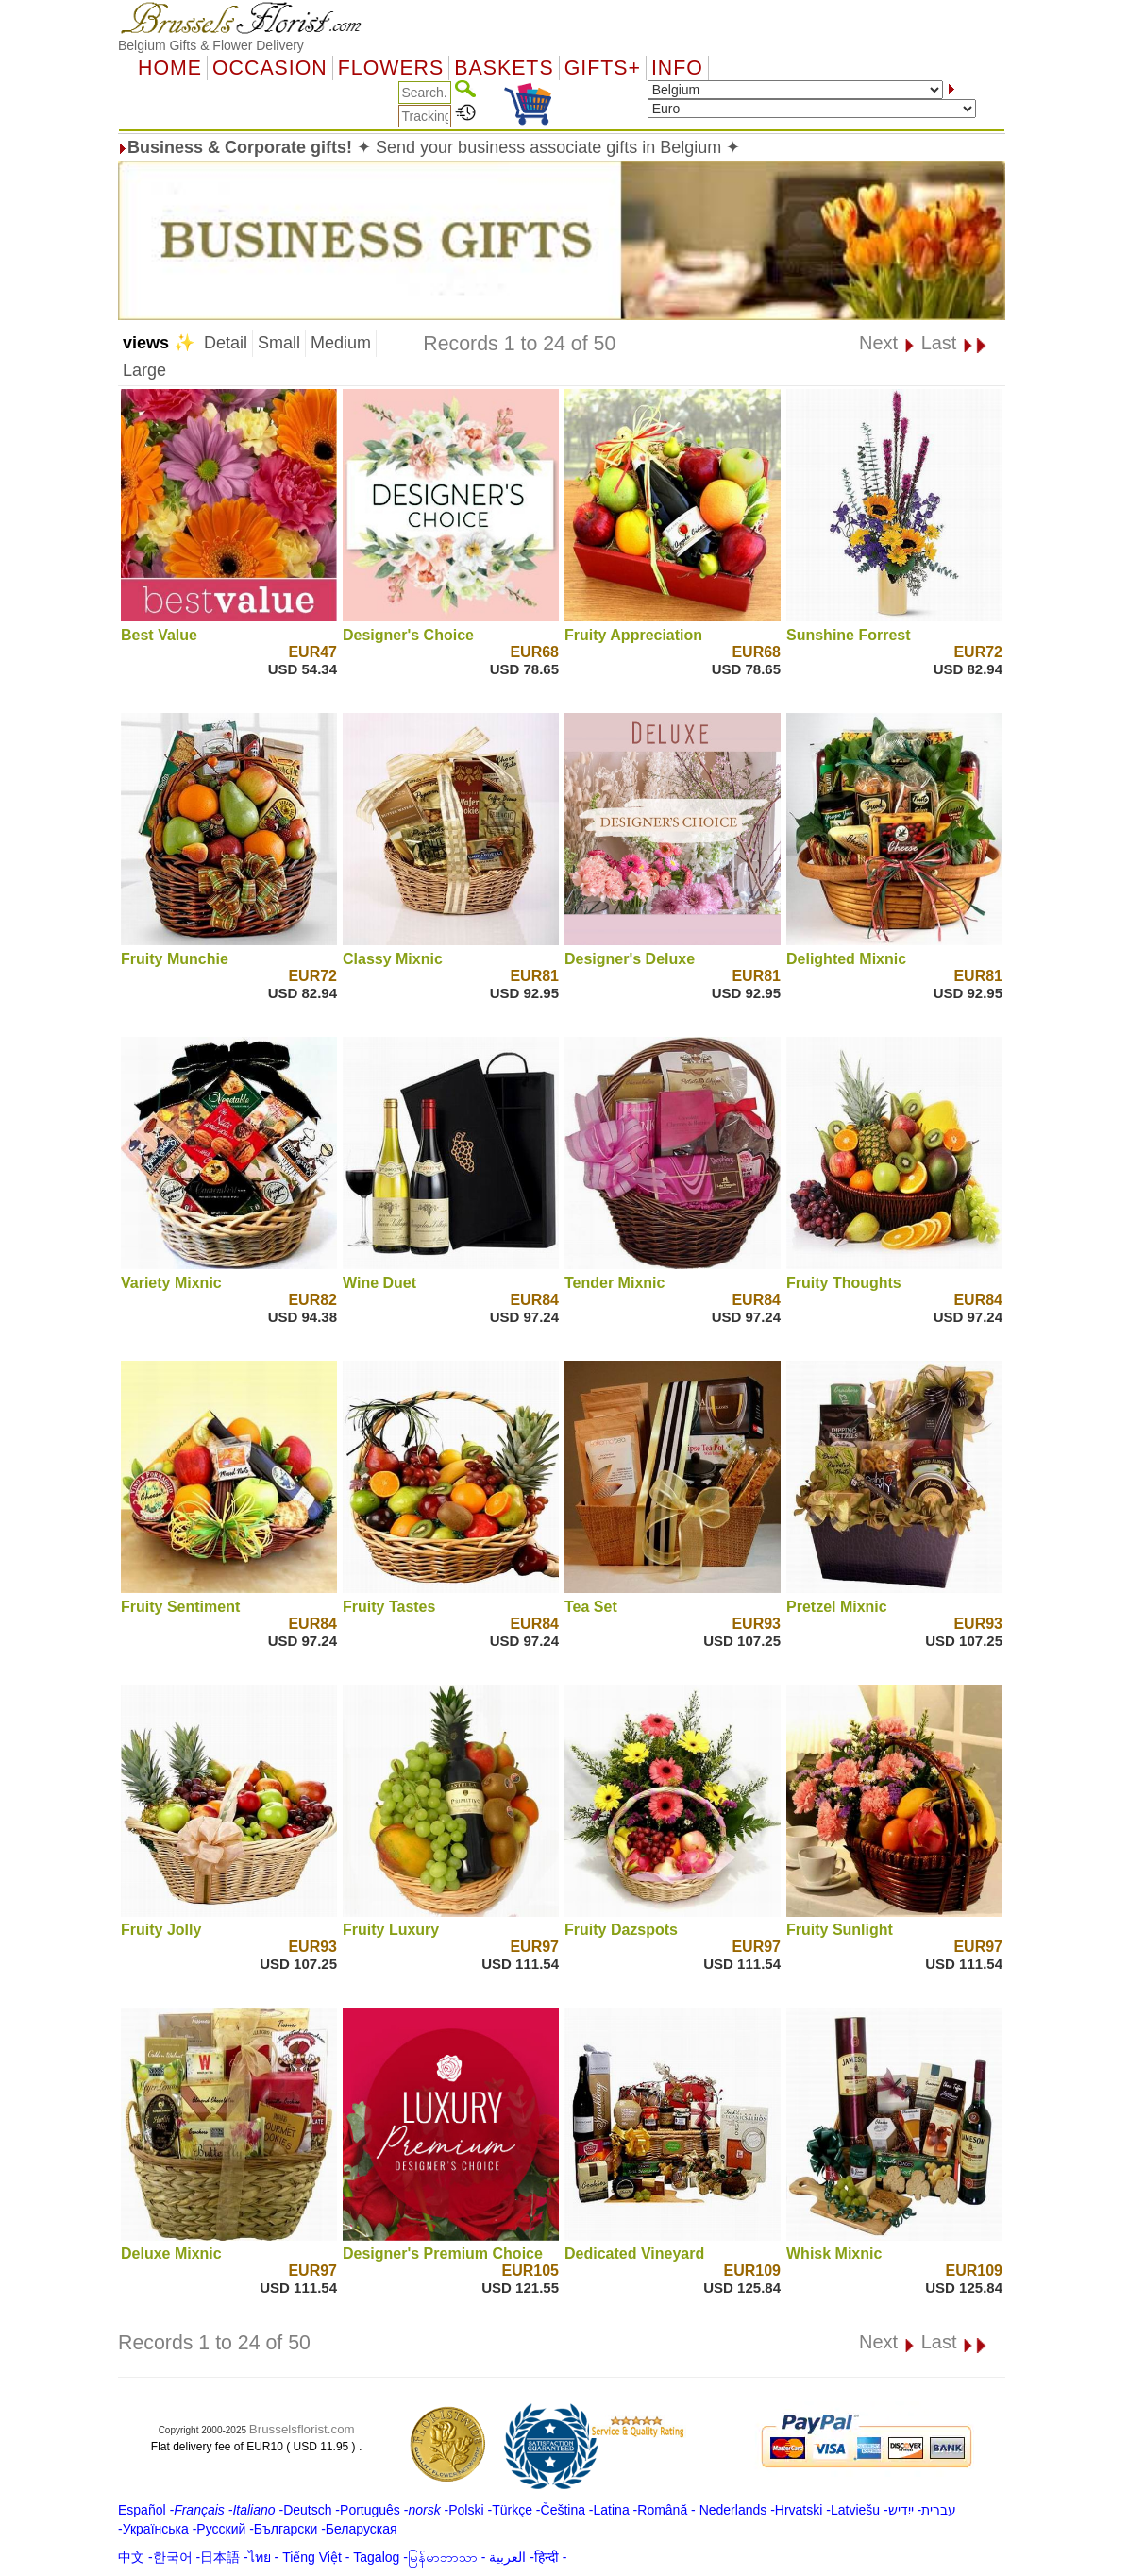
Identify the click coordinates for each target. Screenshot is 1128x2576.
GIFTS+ (602, 68)
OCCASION (270, 68)
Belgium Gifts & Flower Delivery (211, 45)
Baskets (503, 68)
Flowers (391, 68)
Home (170, 68)
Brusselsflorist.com (302, 2429)
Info (677, 68)
